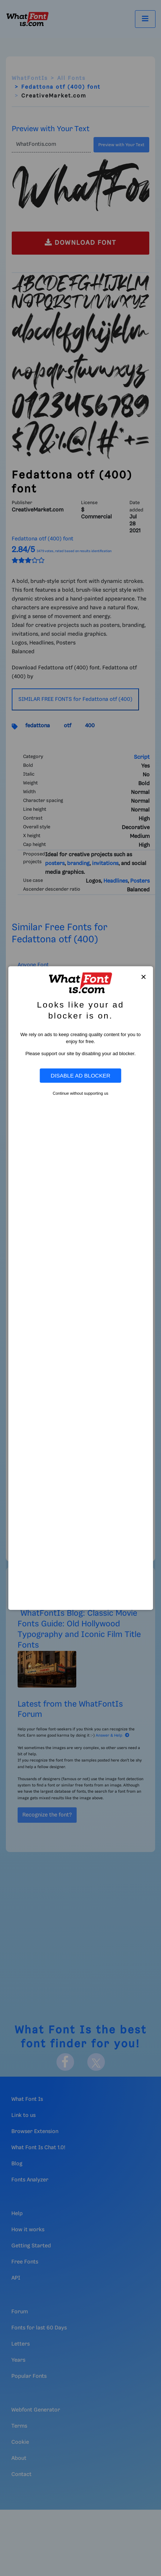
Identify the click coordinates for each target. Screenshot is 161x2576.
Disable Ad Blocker (80, 1075)
